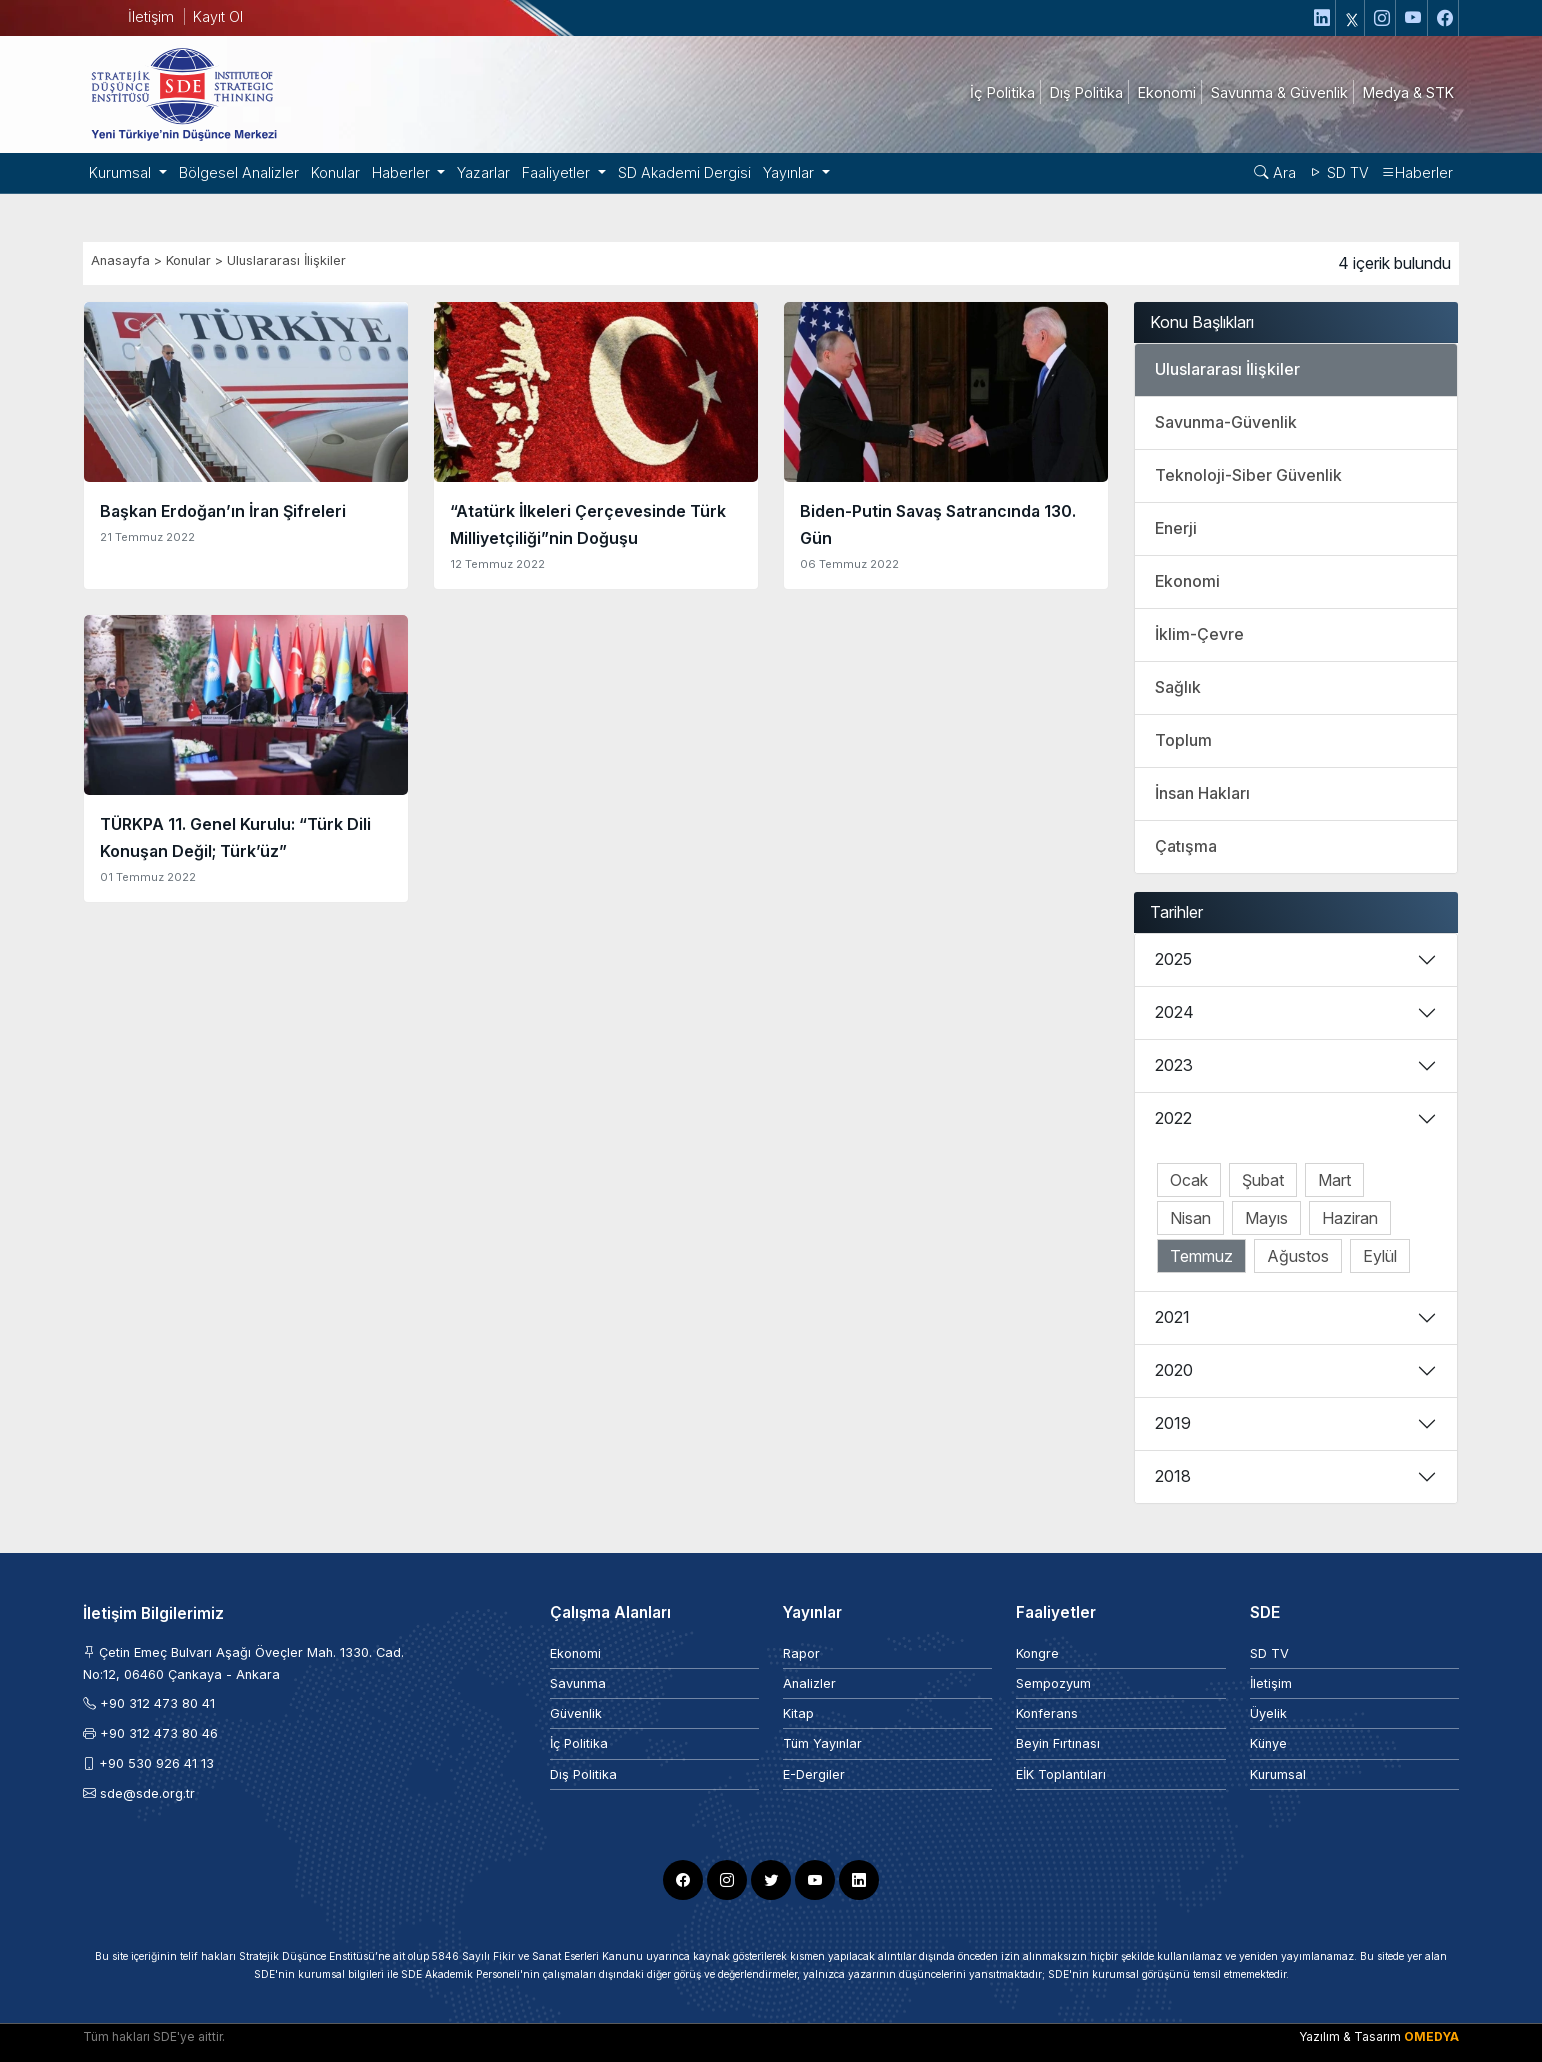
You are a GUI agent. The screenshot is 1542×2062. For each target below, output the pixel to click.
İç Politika (579, 1743)
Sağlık (1178, 687)
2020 (1174, 1370)
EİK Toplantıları (1061, 1774)
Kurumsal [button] (122, 172)
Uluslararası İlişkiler (286, 260)
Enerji (1176, 528)
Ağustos (1298, 1256)
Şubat (1263, 1180)
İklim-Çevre (1199, 634)
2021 (1172, 1317)
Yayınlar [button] (790, 172)
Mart (1334, 1180)
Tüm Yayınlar (822, 1743)
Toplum (1183, 740)
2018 (1173, 1476)
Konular (335, 172)
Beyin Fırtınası (1058, 1743)
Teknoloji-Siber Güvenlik (1248, 475)
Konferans (1047, 1713)
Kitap (798, 1713)
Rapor (801, 1653)
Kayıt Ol (218, 16)
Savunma (578, 1683)
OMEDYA (1431, 2036)
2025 (1173, 959)
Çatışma (1186, 846)
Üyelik (1268, 1713)
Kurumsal (1278, 1774)
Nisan (1190, 1218)
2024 (1174, 1012)
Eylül (1380, 1256)
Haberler (1417, 172)
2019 (1173, 1423)
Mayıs (1266, 1218)
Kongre (1037, 1653)
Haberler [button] (403, 172)
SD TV (1338, 172)
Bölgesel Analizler (239, 172)
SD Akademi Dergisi (684, 172)
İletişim (151, 16)
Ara (1275, 172)
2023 (1174, 1065)
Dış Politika (583, 1774)
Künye (1268, 1743)
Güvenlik (576, 1713)
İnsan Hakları (1202, 793)
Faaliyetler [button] (558, 172)
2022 (1173, 1118)
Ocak (1189, 1180)
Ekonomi (1187, 581)
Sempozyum (1053, 1683)
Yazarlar (483, 172)
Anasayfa (120, 260)
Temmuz (1201, 1256)
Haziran (1350, 1218)
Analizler (809, 1683)
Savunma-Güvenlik (1226, 422)
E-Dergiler (814, 1774)
